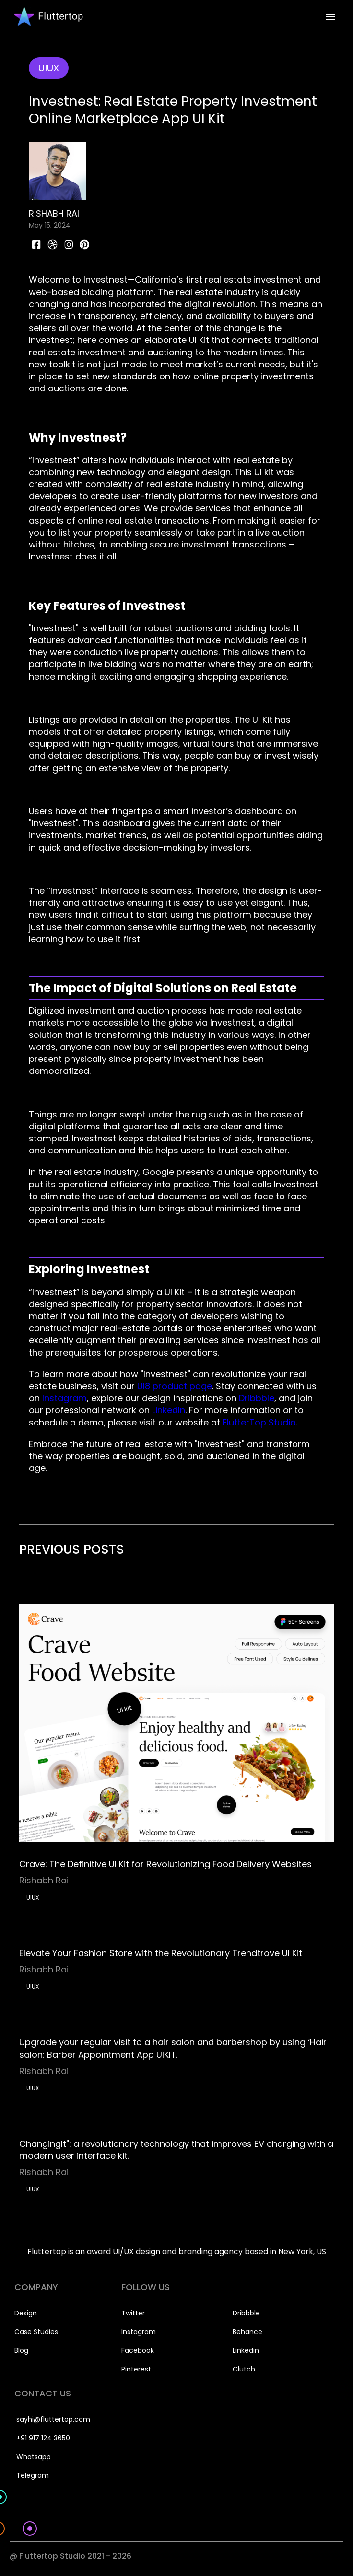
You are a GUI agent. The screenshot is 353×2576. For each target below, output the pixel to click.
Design (25, 2313)
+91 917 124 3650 (43, 2438)
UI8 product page (173, 1386)
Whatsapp (33, 2457)
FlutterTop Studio (258, 1422)
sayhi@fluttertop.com (53, 2419)
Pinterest (136, 2369)
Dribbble (255, 1398)
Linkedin (246, 2350)
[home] (46, 16)
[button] (330, 17)
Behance (247, 2332)
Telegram (32, 2475)
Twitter (133, 2313)
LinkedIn (167, 1410)
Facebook (137, 2350)
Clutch (244, 2369)
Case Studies (36, 2332)
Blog (21, 2350)
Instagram (63, 1398)
